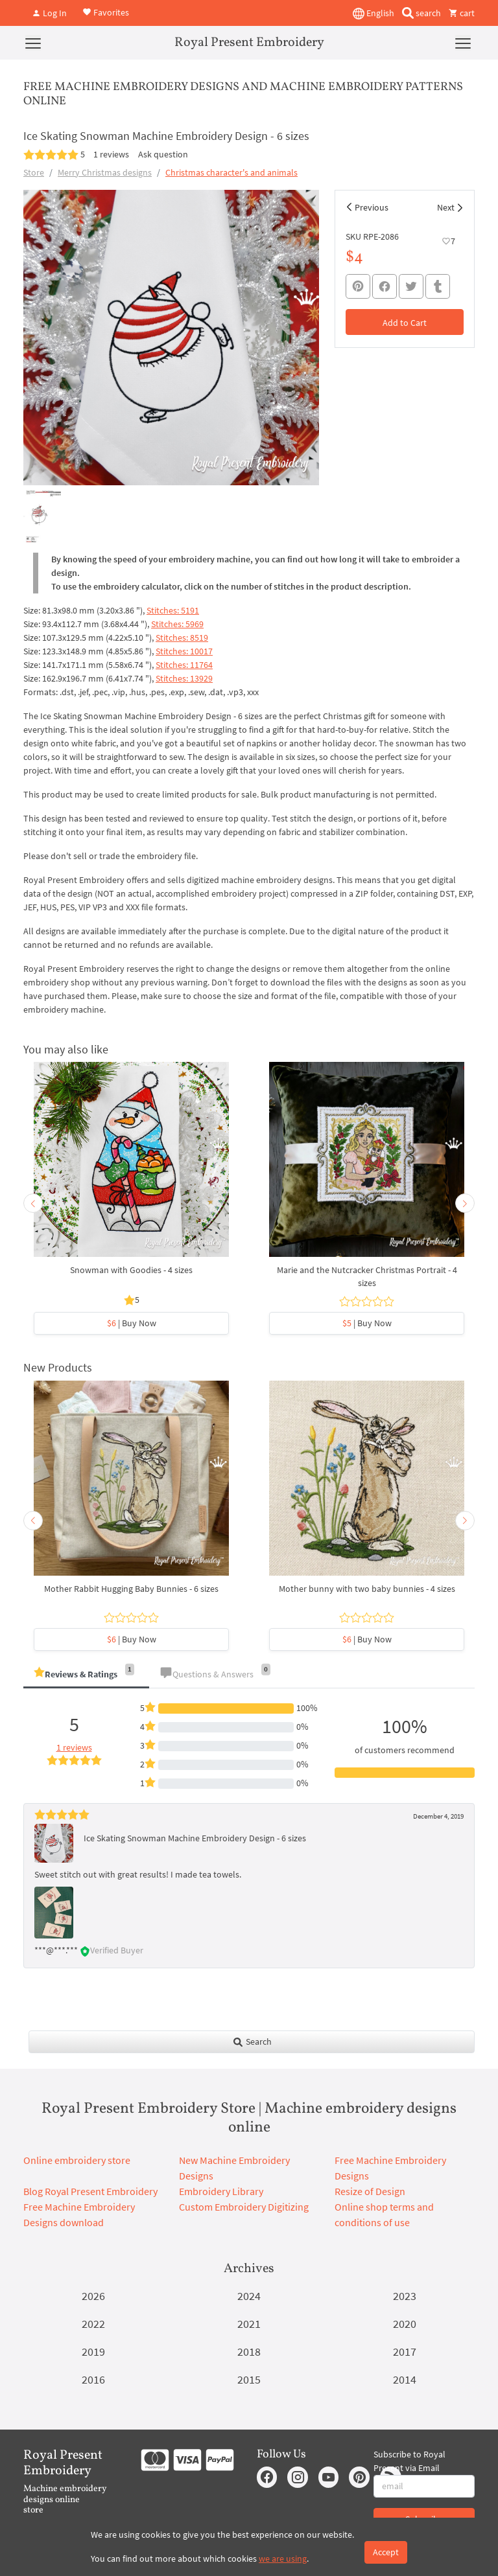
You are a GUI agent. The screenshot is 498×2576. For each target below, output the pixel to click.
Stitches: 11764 (184, 665)
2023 (404, 2295)
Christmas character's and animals (231, 172)
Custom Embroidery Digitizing (244, 2206)
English (373, 13)
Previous (371, 207)
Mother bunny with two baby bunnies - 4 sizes (367, 1588)
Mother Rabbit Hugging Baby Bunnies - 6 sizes (131, 1588)
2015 (249, 2379)
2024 (249, 2295)
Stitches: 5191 (173, 610)
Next (446, 207)
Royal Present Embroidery (249, 43)
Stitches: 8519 (182, 637)
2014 (404, 2379)
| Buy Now (131, 1323)
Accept (386, 2552)
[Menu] (33, 43)
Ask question (163, 154)
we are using (283, 2558)
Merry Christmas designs (105, 172)
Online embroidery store (76, 2160)
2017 (404, 2351)
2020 (404, 2323)
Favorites (105, 11)
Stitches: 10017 (184, 651)
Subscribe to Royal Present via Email (409, 2461)
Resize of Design (370, 2191)
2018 (249, 2351)
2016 (93, 2379)
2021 (249, 2323)
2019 (93, 2351)
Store (33, 172)
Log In (49, 13)
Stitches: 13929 (184, 678)
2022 (93, 2323)
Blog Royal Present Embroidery (90, 2191)
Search (252, 2041)
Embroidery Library (221, 2191)
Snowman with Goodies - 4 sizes (131, 1270)
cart (462, 13)
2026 (93, 2295)
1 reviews (111, 154)
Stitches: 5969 (177, 624)
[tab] (86, 1675)
